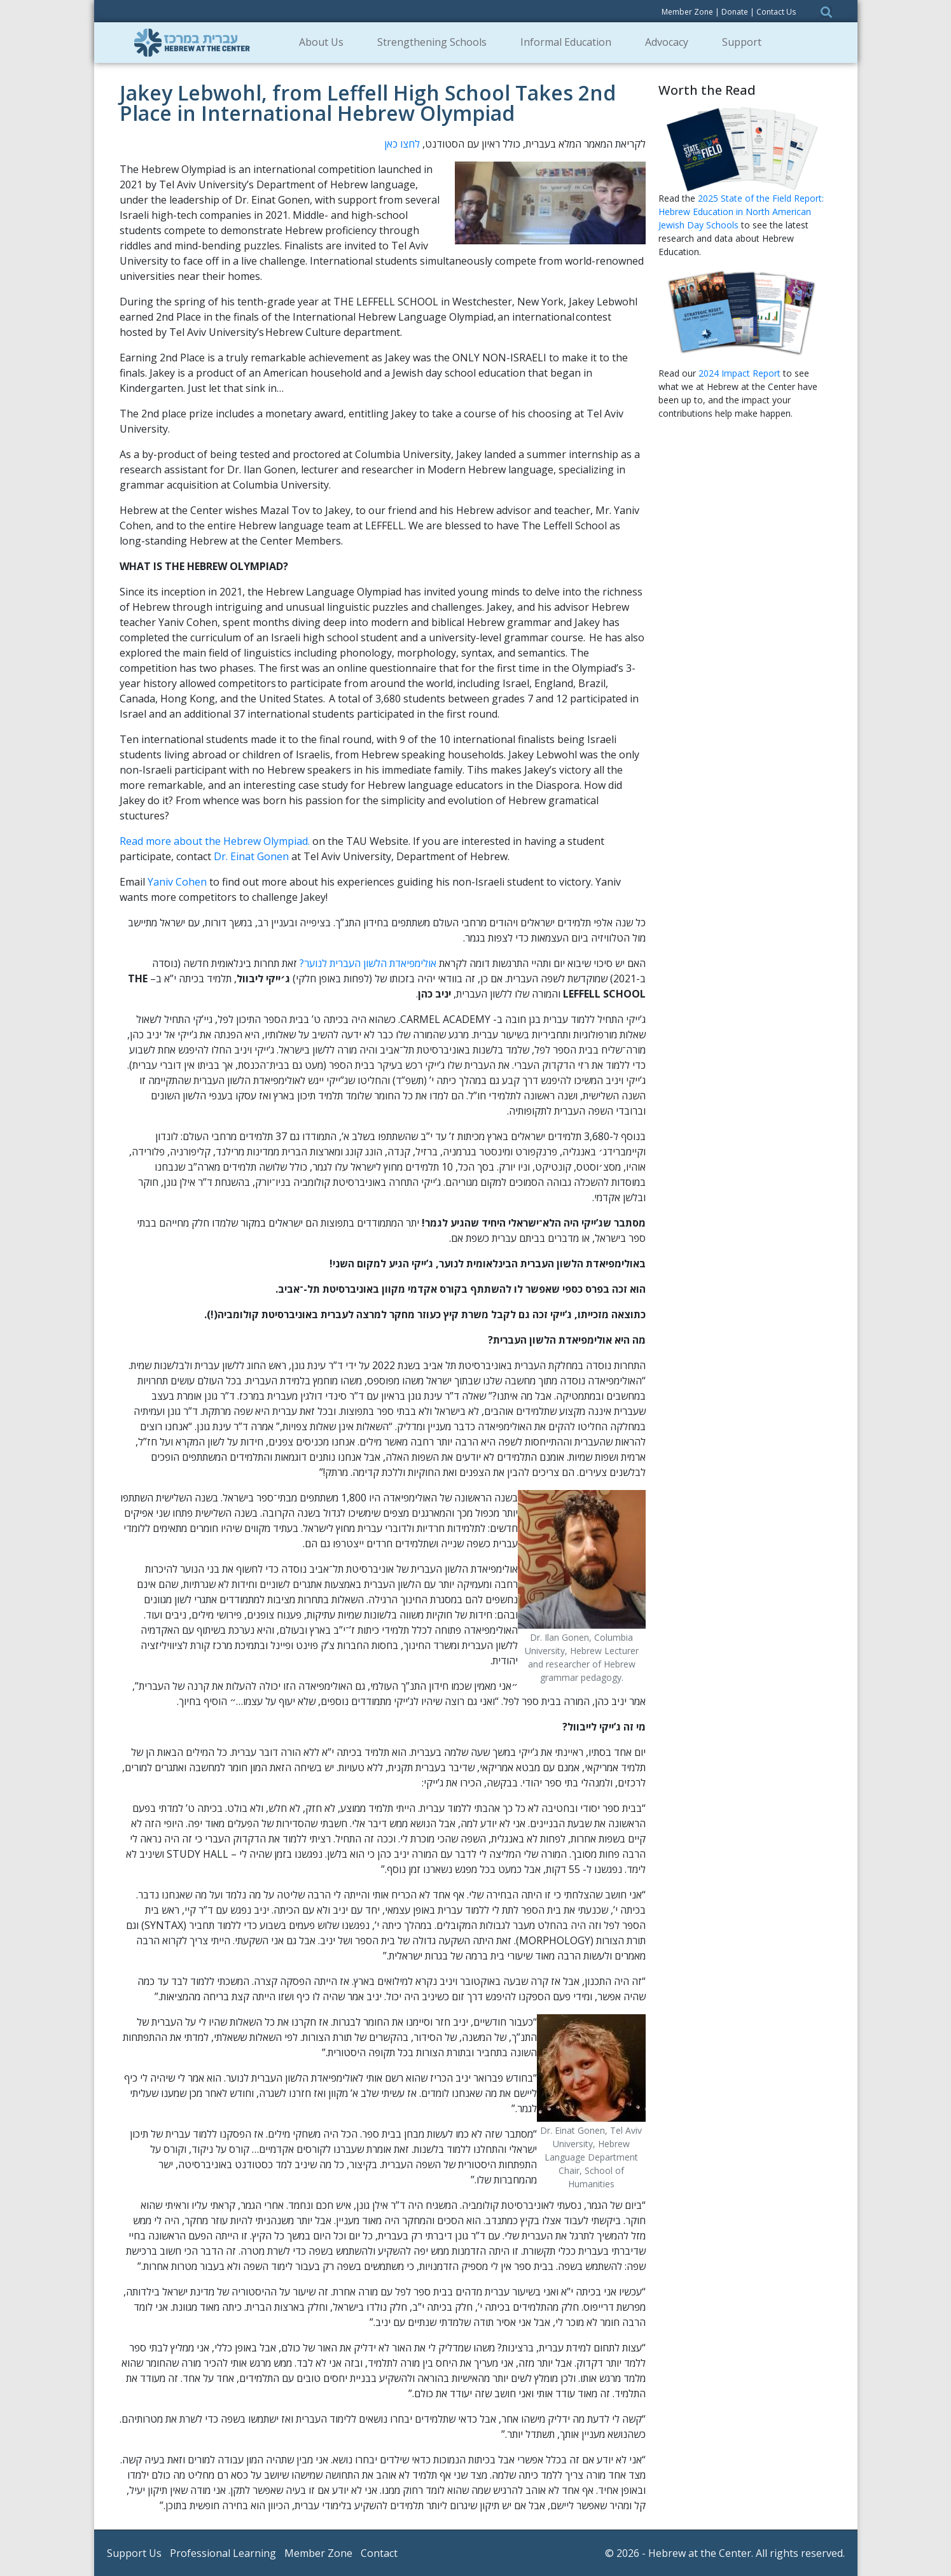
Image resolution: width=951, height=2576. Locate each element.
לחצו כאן (402, 144)
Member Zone (687, 11)
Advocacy (671, 42)
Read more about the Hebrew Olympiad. (215, 841)
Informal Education (570, 42)
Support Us (134, 2553)
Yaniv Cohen (177, 882)
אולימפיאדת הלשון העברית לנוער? (368, 963)
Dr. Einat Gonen (251, 856)
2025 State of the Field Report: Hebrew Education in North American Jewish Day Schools (741, 211)
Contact (379, 2553)
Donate (734, 11)
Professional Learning (223, 2553)
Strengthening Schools (436, 42)
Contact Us (776, 11)
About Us (325, 42)
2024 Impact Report (739, 373)
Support (746, 42)
